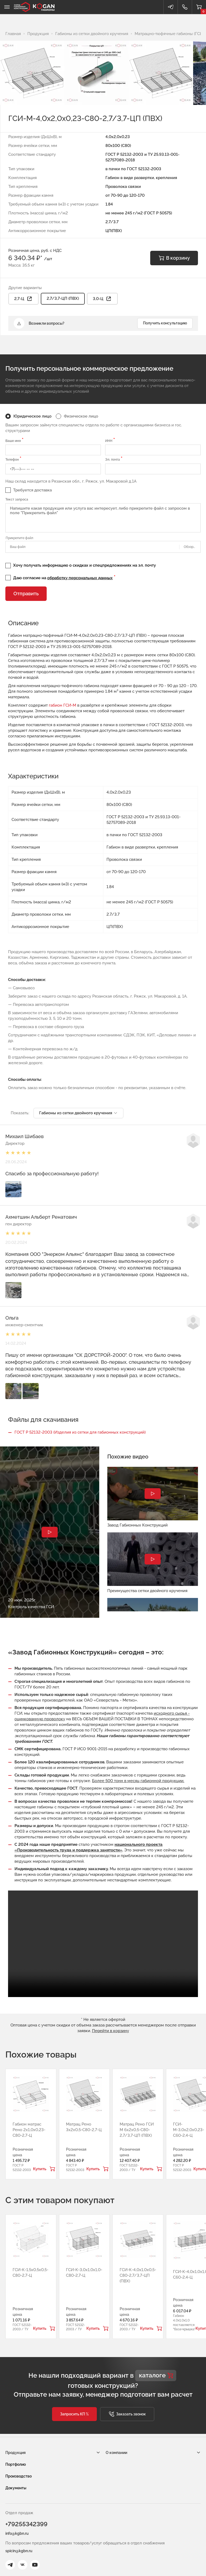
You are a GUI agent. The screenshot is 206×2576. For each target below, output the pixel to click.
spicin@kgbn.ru (18, 2551)
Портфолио (15, 2464)
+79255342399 (27, 2524)
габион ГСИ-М (62, 705)
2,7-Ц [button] (23, 299)
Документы (15, 2487)
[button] (74, 2416)
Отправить (26, 594)
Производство (18, 2475)
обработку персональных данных (80, 578)
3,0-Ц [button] (102, 299)
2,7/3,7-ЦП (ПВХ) (63, 298)
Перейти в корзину (110, 2031)
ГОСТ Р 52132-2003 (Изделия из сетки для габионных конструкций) (80, 1432)
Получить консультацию (165, 323)
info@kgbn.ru (17, 2533)
